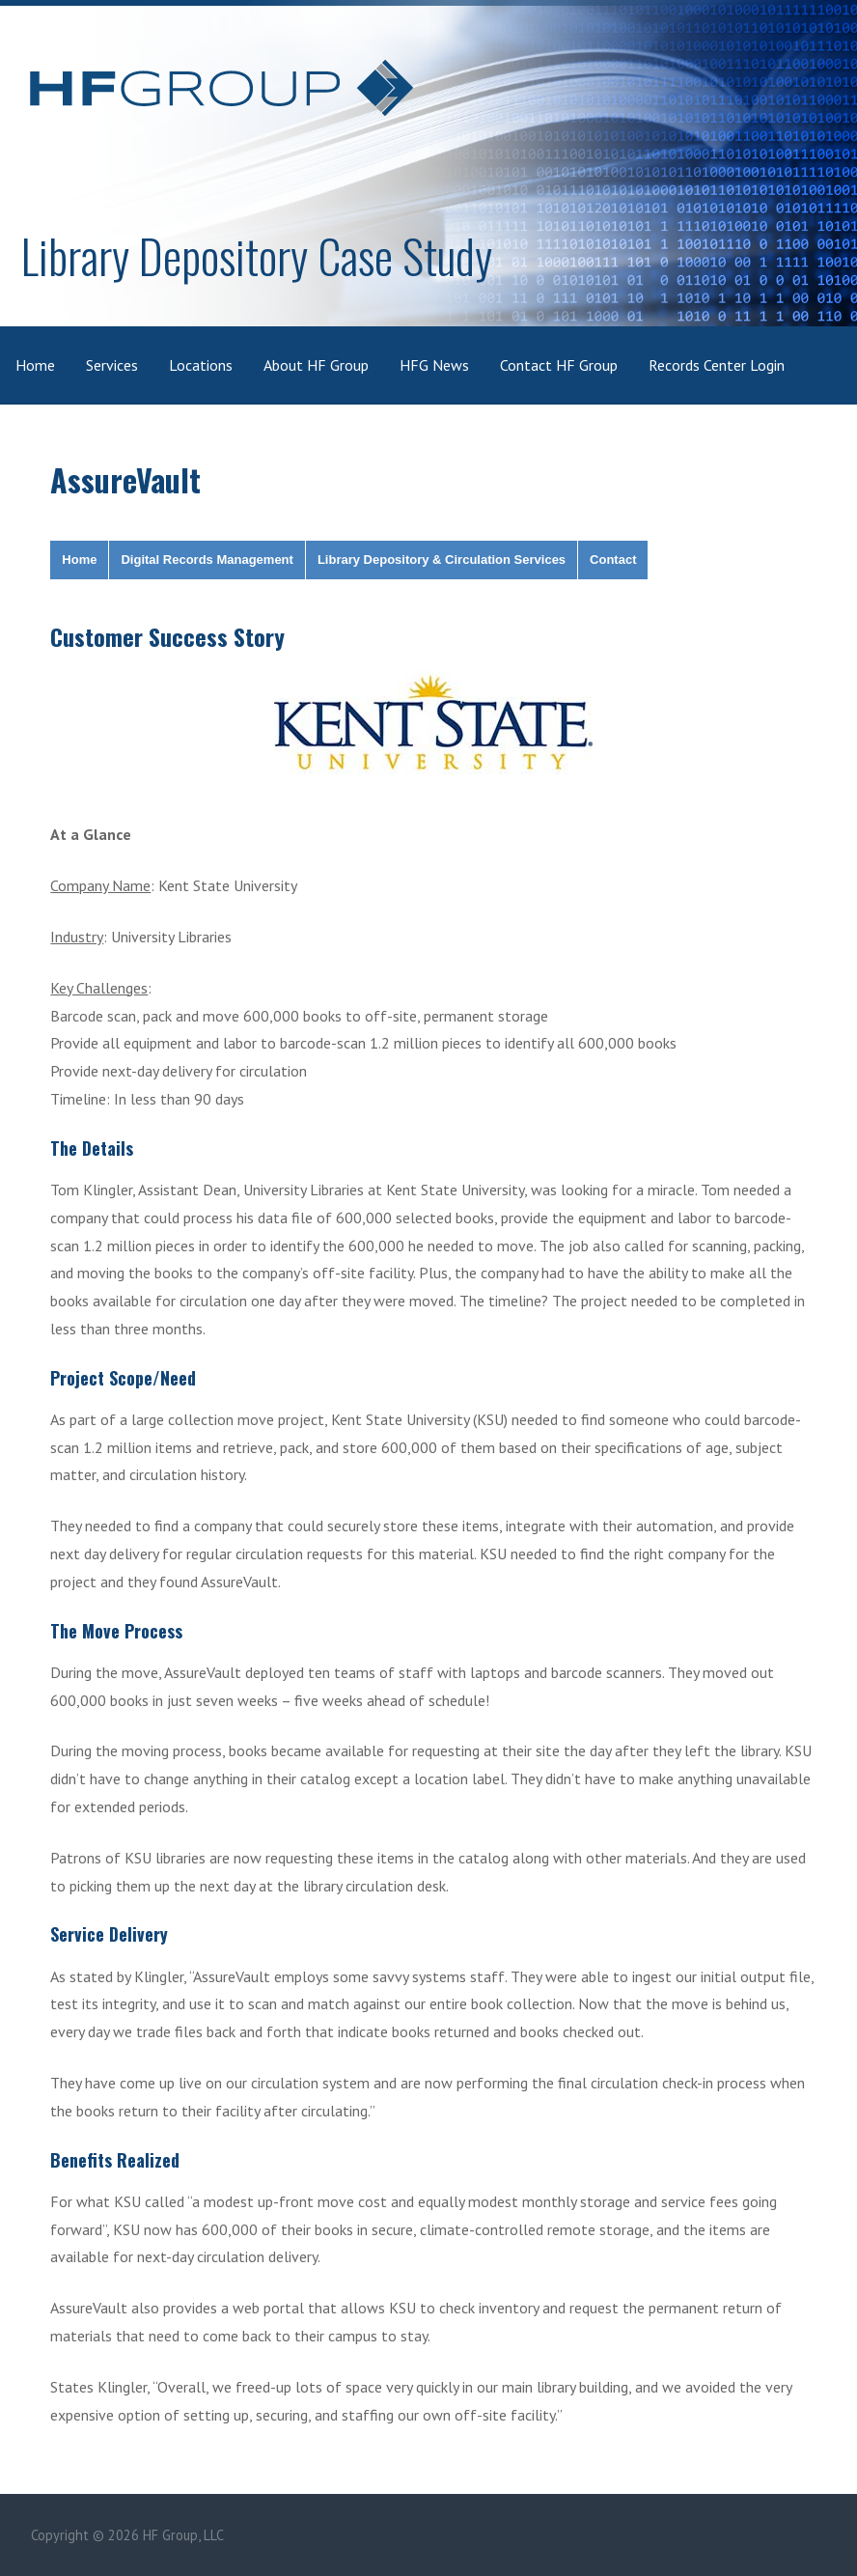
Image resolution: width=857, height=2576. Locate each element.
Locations (201, 365)
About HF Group (316, 365)
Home (35, 365)
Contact (613, 559)
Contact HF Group (559, 365)
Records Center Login (717, 365)
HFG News (434, 365)
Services (112, 365)
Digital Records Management (206, 559)
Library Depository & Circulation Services (442, 559)
